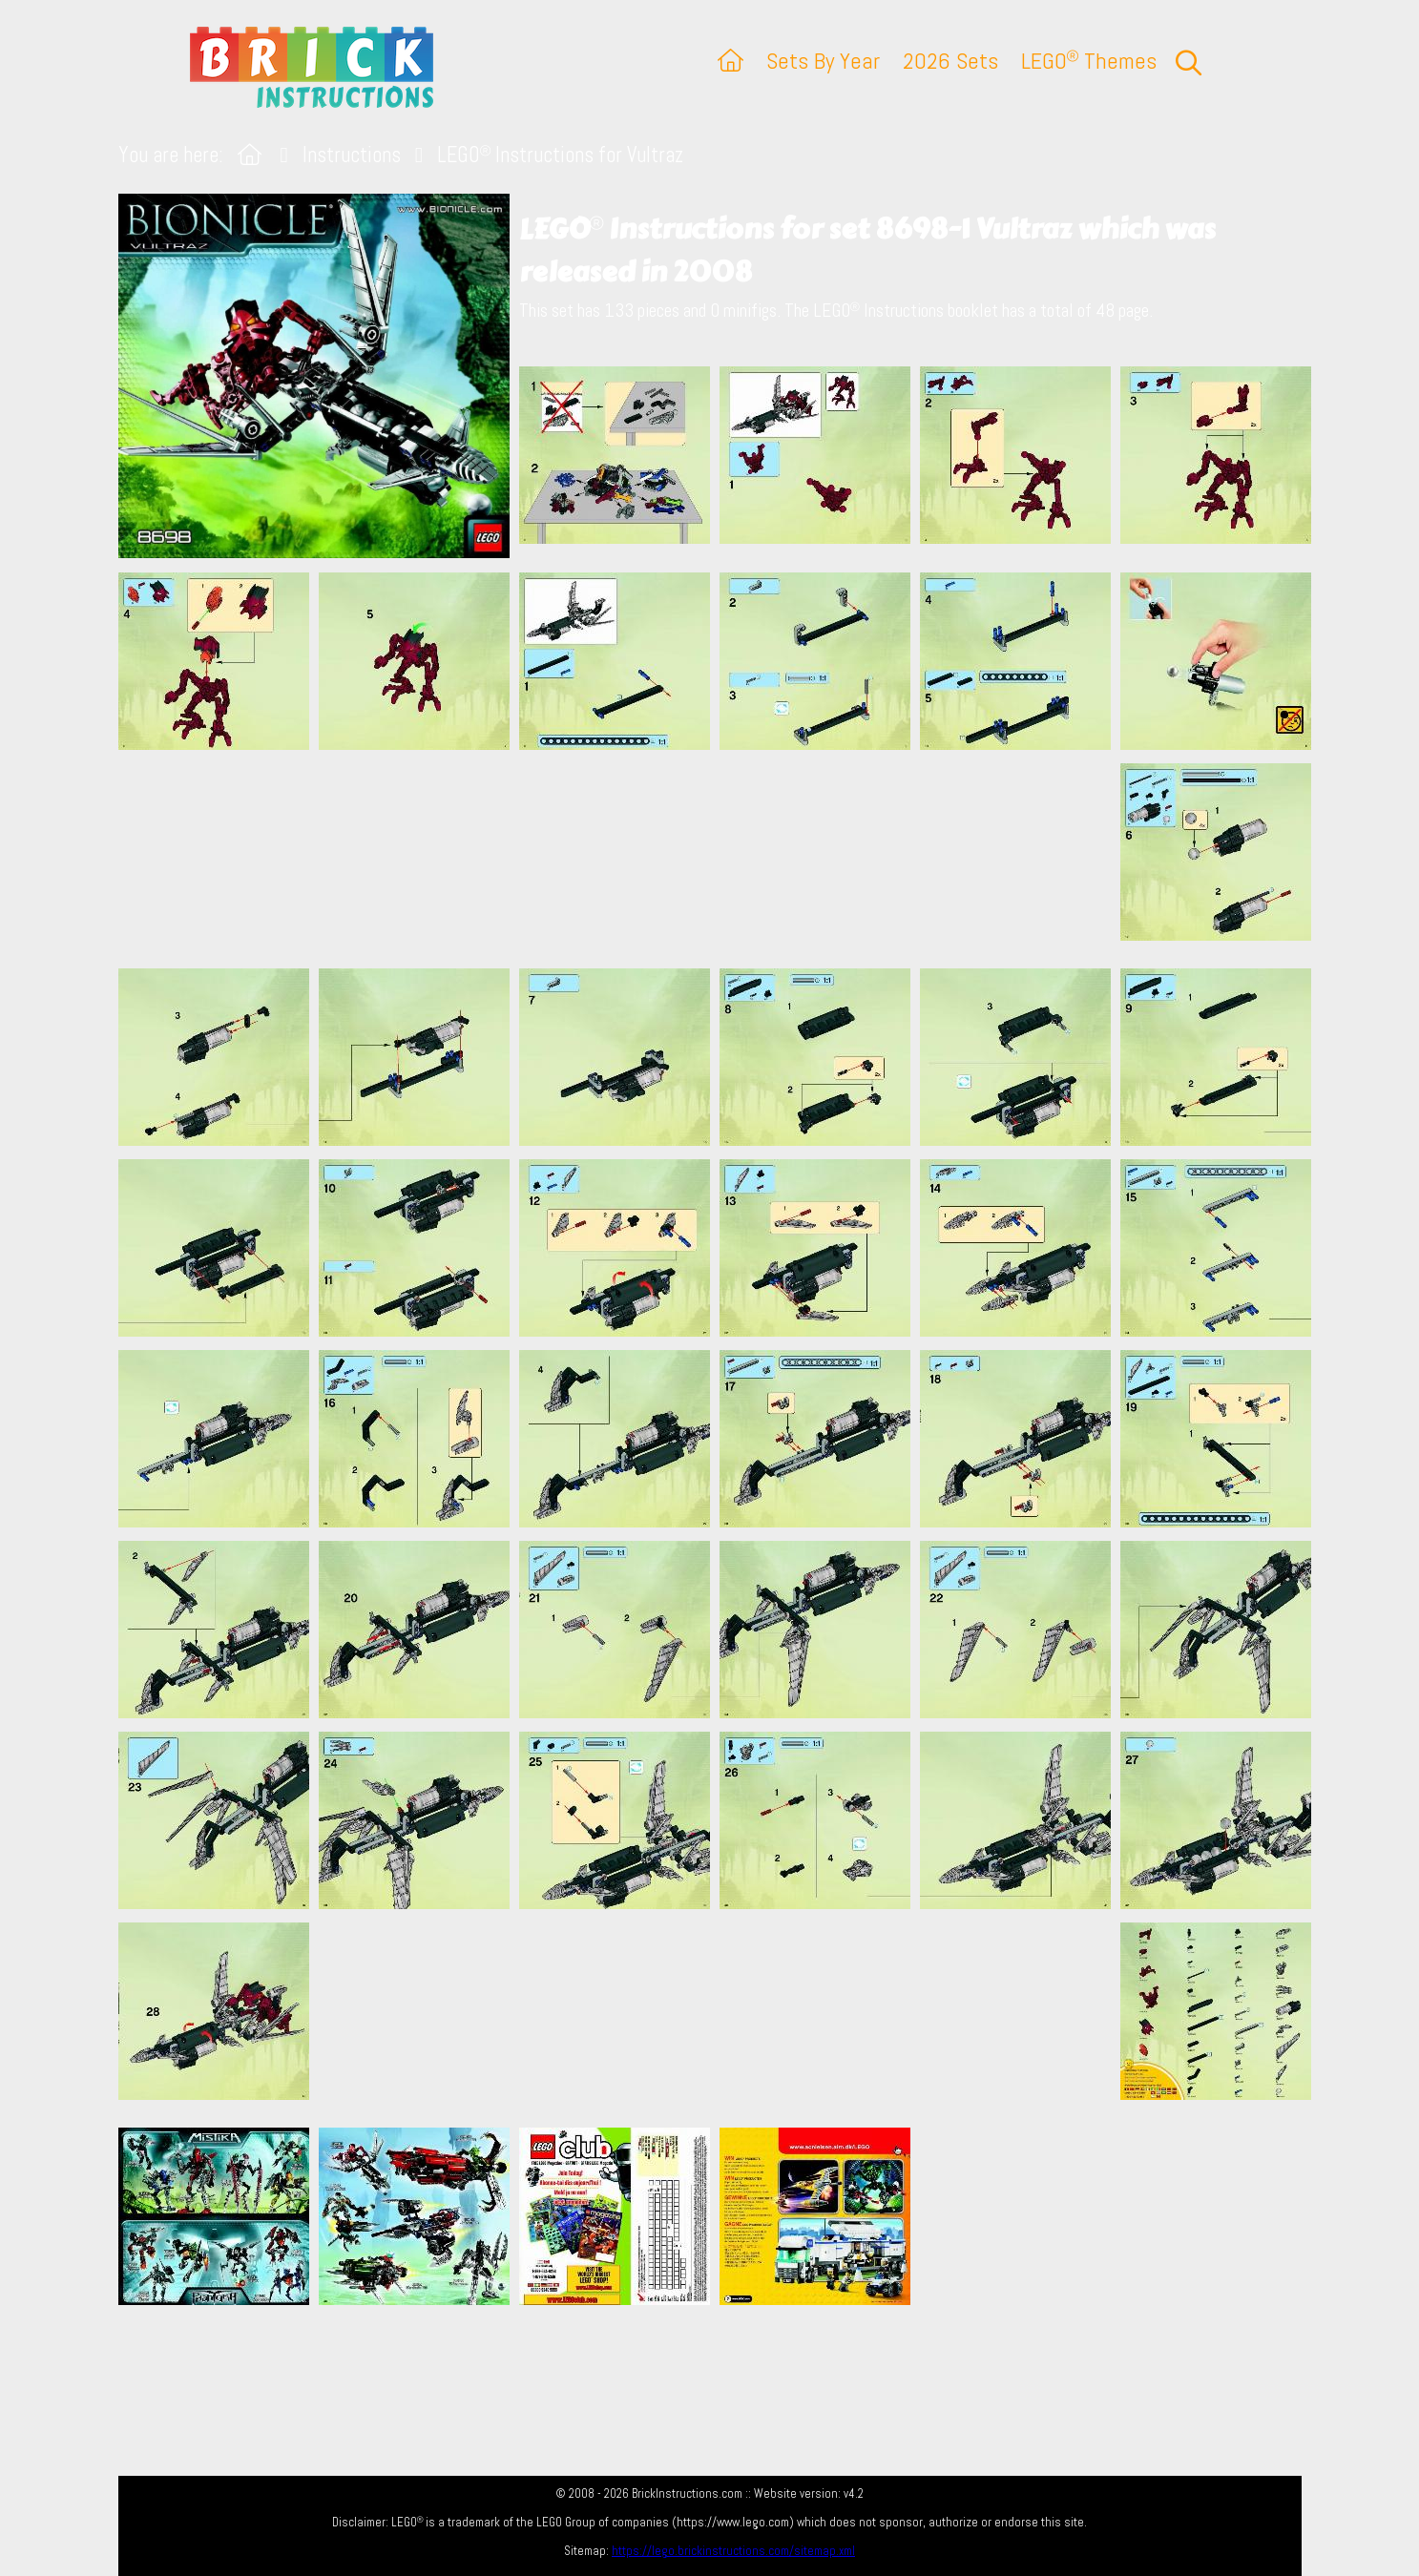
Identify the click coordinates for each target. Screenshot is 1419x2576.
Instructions (352, 155)
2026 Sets (950, 60)
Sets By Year (823, 60)
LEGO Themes (1089, 60)
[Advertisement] (719, 858)
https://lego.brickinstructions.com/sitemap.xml (733, 2551)
